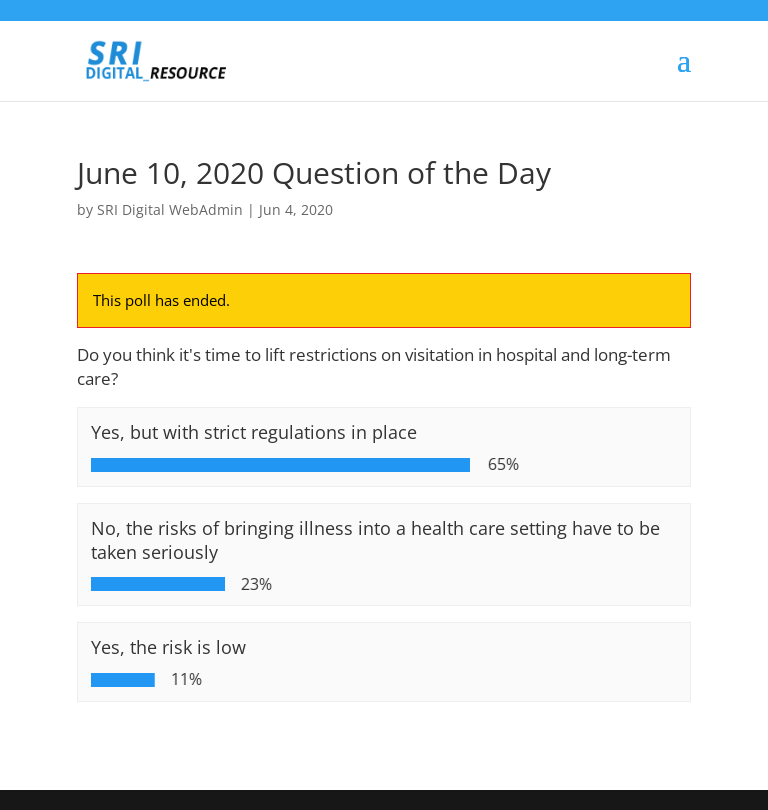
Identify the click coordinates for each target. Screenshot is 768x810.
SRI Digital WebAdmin (170, 209)
